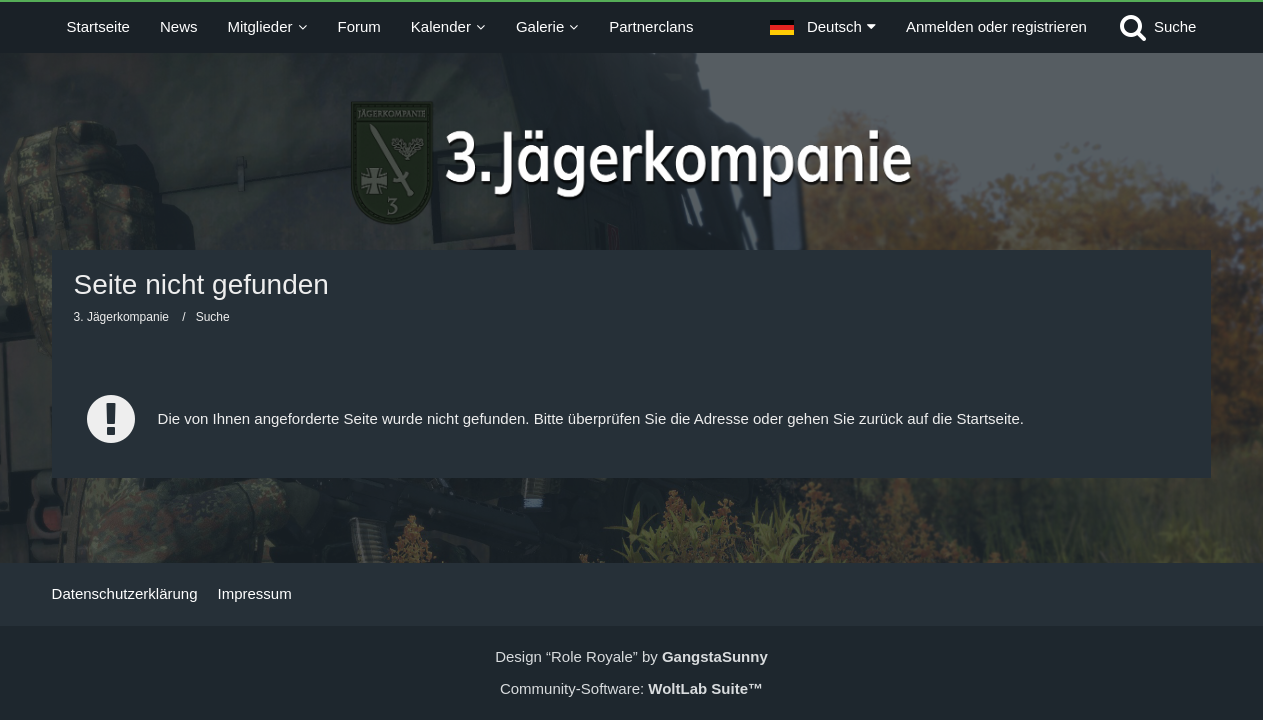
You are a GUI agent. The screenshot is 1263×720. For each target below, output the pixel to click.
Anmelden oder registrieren (996, 26)
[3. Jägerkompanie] (631, 163)
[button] (823, 27)
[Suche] (1157, 27)
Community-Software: (631, 688)
